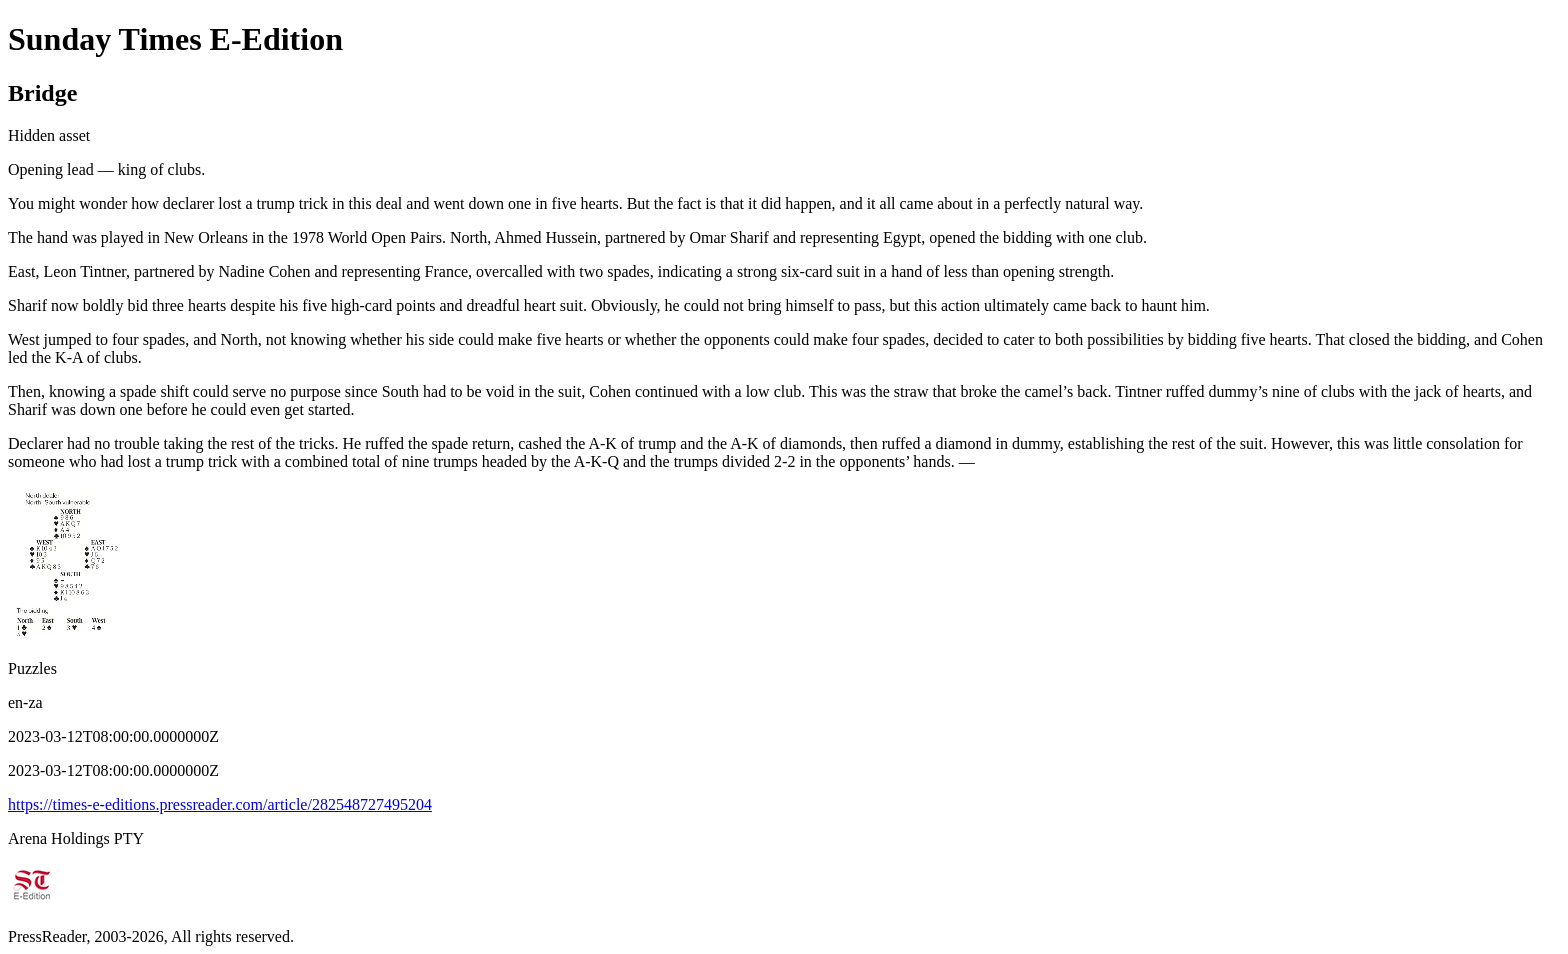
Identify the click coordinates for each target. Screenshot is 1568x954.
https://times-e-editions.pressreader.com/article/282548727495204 (220, 804)
